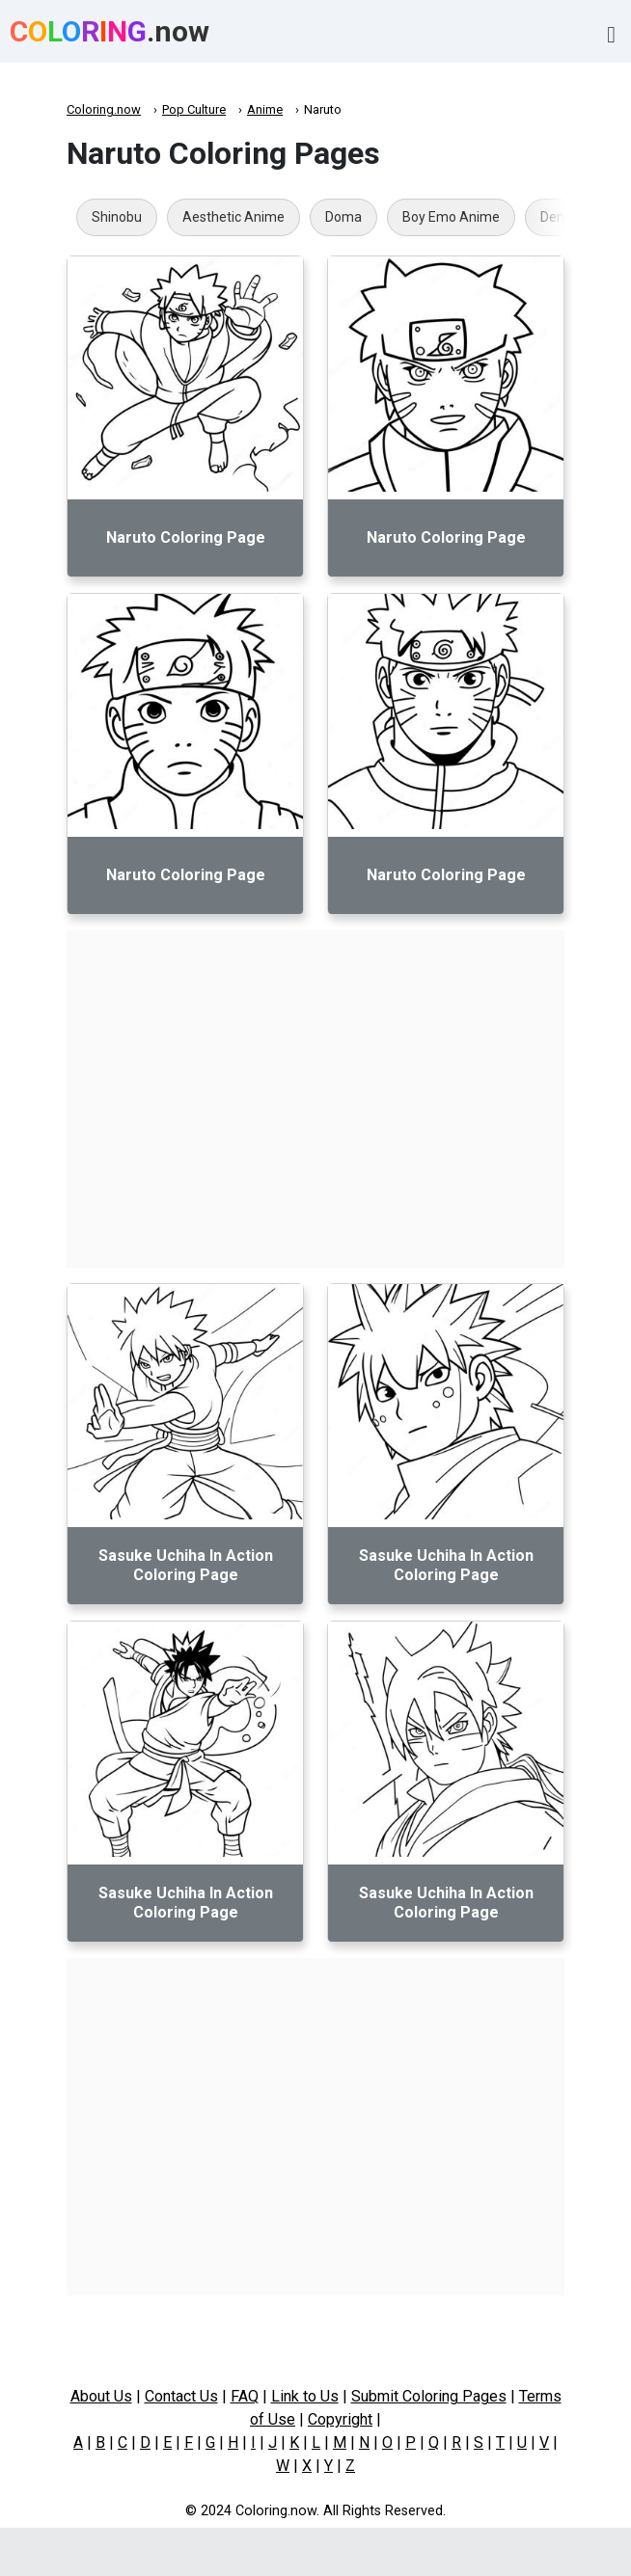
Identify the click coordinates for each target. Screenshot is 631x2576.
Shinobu (117, 217)
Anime (265, 109)
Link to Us (305, 2396)
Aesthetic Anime (233, 217)
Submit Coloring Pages (429, 2396)
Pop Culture (194, 109)
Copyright (340, 2419)
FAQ (245, 2396)
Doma (343, 217)
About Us (101, 2396)
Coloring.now (104, 109)
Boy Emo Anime (451, 217)
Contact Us (181, 2396)
